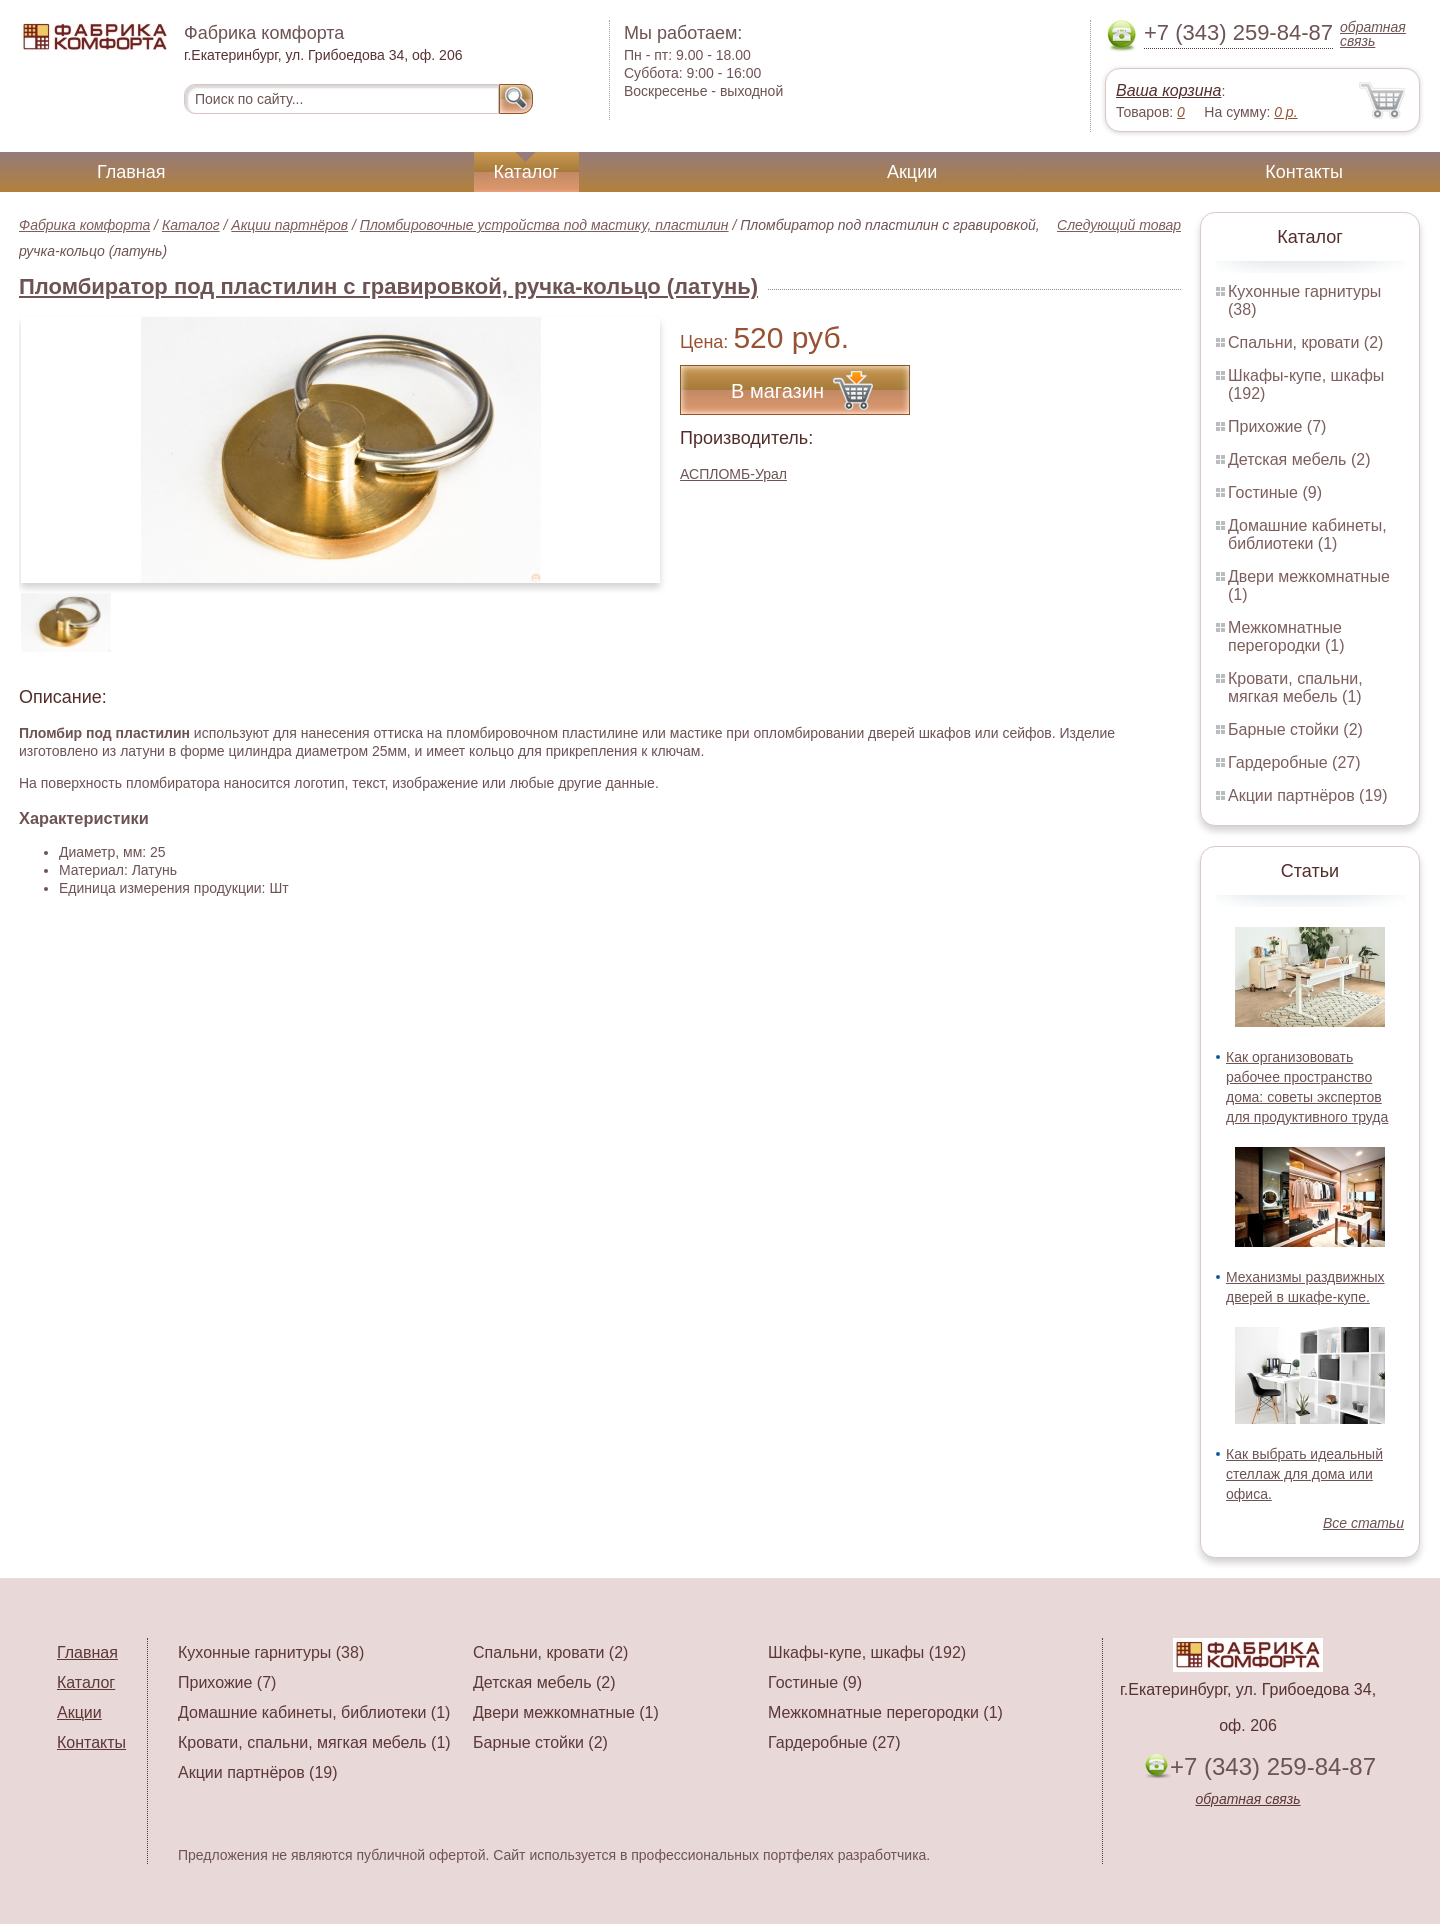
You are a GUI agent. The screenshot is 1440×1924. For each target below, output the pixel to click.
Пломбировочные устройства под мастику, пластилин (544, 225)
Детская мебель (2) (1299, 459)
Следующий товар (1119, 225)
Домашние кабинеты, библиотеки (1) (1307, 534)
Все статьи (1363, 1523)
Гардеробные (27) (1294, 762)
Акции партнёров (289, 225)
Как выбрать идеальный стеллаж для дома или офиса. (1304, 1474)
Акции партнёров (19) (1308, 795)
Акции (912, 172)
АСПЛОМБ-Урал (733, 474)
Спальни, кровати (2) (1305, 342)
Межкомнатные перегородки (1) (1286, 636)
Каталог (526, 172)
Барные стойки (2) (1295, 729)
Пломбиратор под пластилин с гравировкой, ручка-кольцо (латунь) (388, 286)
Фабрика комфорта (84, 225)
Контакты (1304, 172)
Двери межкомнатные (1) (566, 1712)
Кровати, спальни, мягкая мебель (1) (1295, 687)
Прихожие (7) (1277, 426)
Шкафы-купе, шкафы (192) (867, 1652)
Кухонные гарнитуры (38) (271, 1652)
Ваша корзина (1168, 90)
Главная (131, 172)
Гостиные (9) (1275, 492)
